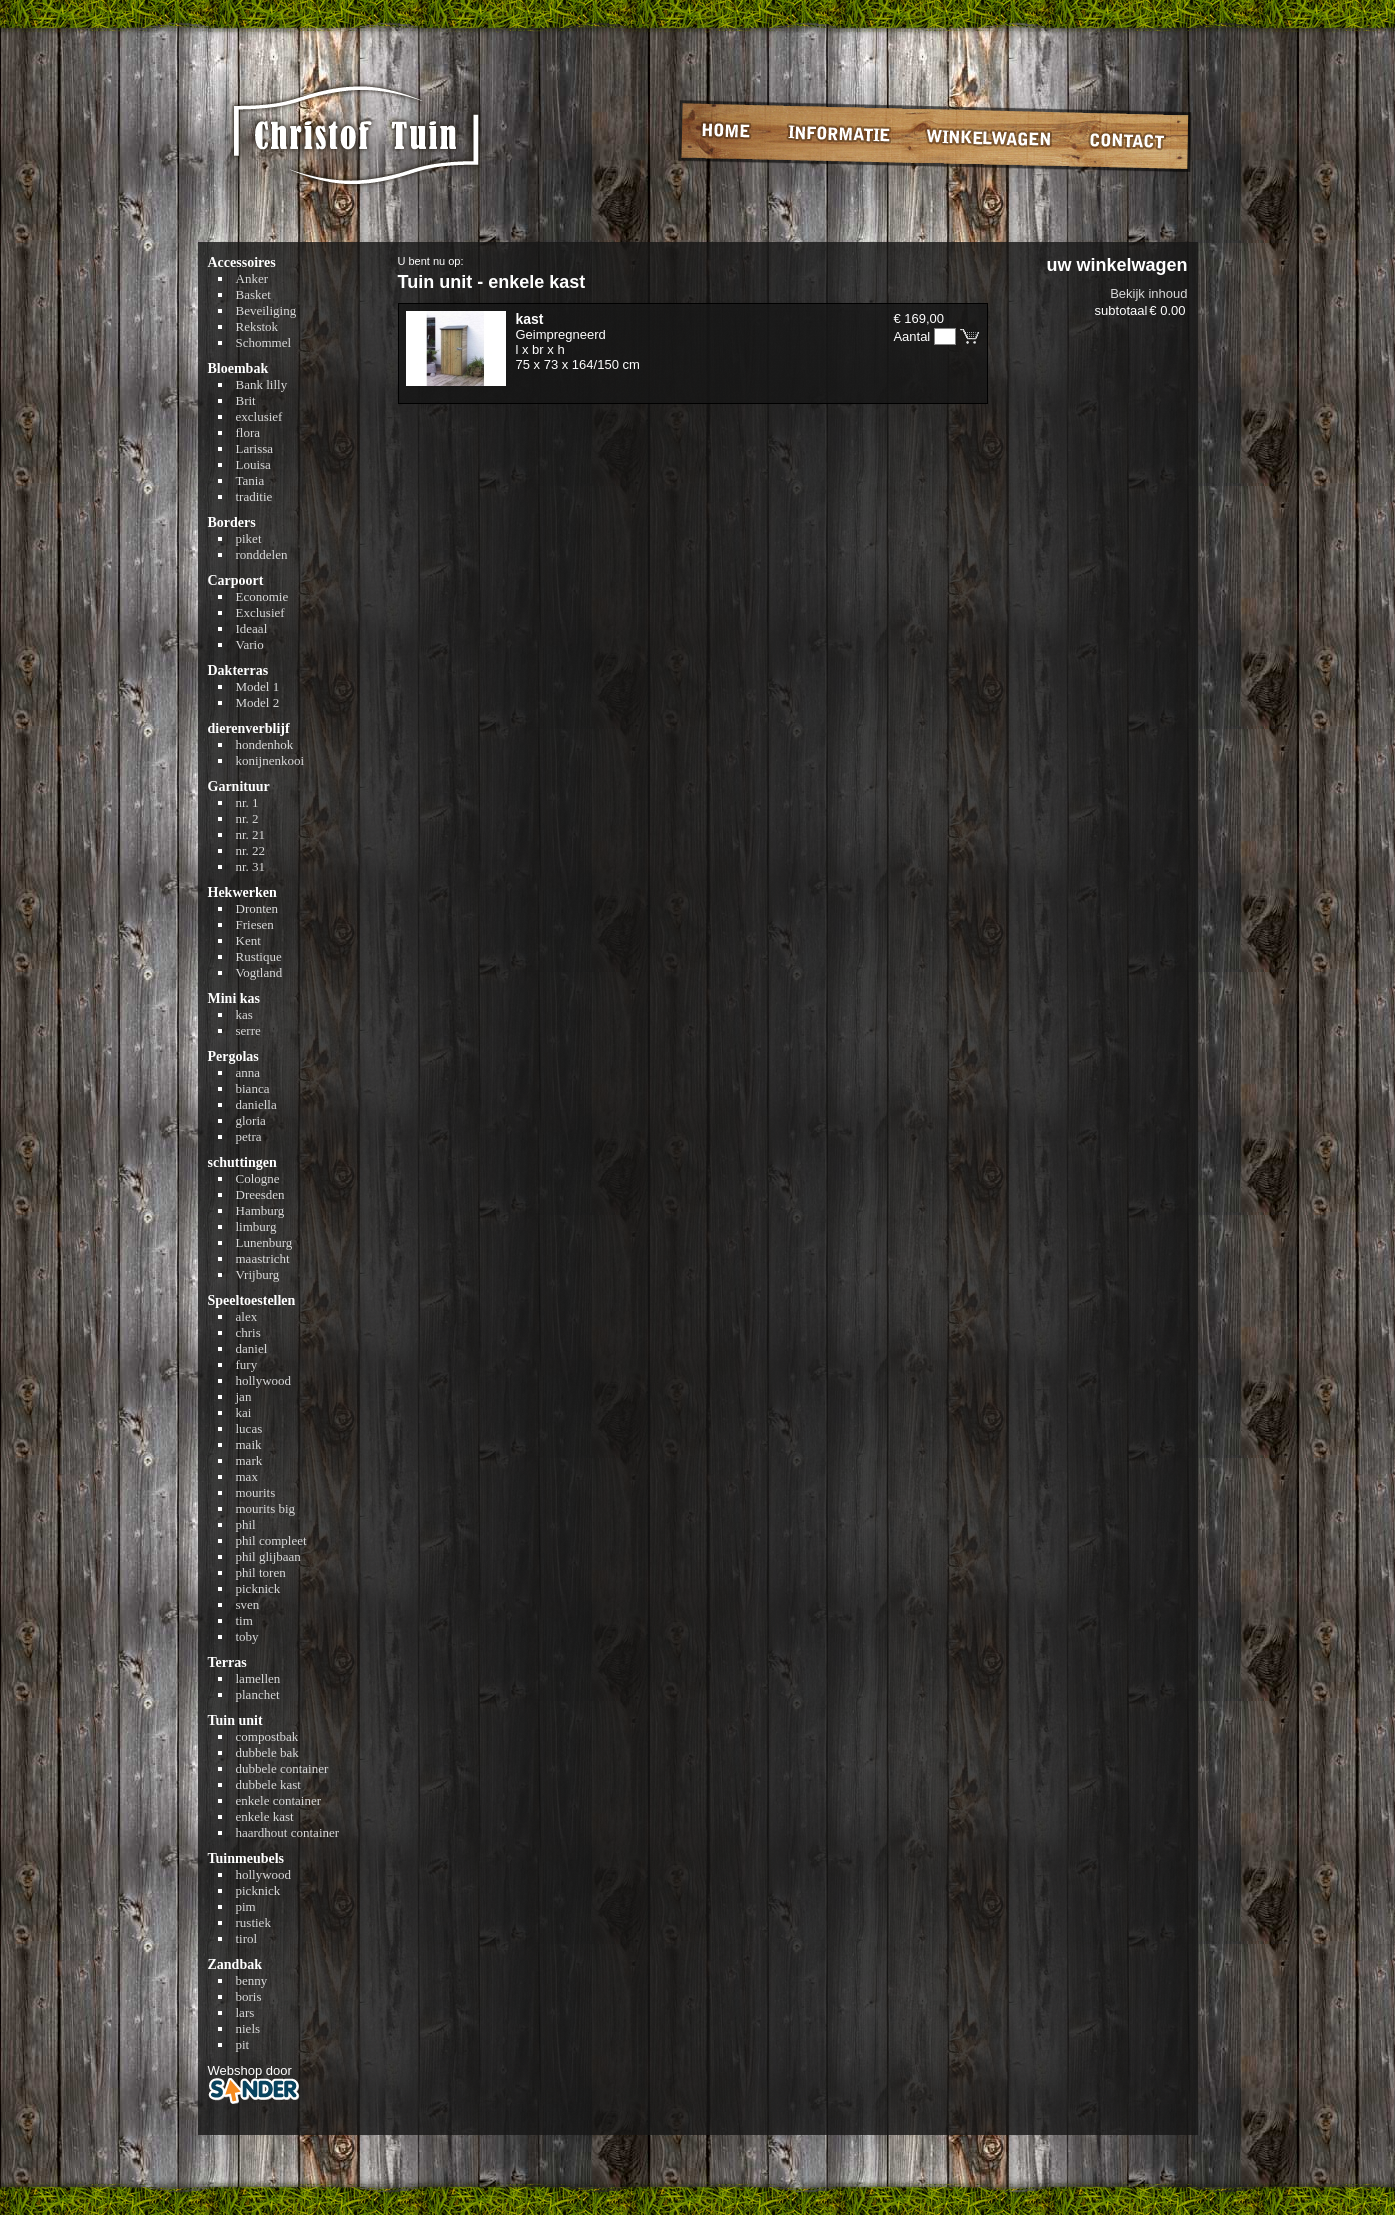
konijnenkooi (270, 760)
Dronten (257, 908)
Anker (252, 278)
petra (249, 1136)
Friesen (255, 924)
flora (248, 432)
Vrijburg (258, 1274)
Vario (250, 644)
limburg (256, 1226)
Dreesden (260, 1194)
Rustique (259, 956)
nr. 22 (251, 850)
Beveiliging (266, 310)
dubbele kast (268, 1784)
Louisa (253, 464)
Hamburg (260, 1210)
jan (244, 1396)
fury (247, 1364)
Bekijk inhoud (1148, 293)
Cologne (258, 1178)
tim (244, 1620)
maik (249, 1444)
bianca (253, 1088)
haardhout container (288, 1832)
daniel (252, 1348)
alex (247, 1316)
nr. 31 (251, 866)
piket (249, 538)
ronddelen (262, 554)
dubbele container (282, 1768)
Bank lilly (262, 384)
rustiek (253, 1922)
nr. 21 (251, 834)
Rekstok (257, 326)
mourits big (266, 1508)
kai (244, 1412)
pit (243, 2044)
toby (247, 1636)
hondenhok (265, 744)
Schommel (264, 342)
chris (248, 1332)
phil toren (261, 1572)
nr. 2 (247, 818)
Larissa (255, 448)
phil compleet (271, 1540)
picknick (258, 1588)
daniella (256, 1104)
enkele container (279, 1800)
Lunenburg (264, 1242)
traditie (254, 496)
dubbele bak (267, 1752)
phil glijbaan (268, 1556)
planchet (258, 1694)
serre (248, 1030)
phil (246, 1524)
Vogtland (259, 972)
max (247, 1476)
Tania (250, 480)
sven (248, 1604)
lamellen (258, 1678)
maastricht (263, 1258)
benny (252, 1980)
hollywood (264, 1380)
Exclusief (260, 612)
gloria (251, 1120)
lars (245, 2012)
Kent (248, 940)
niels (248, 2028)
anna (248, 1072)
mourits (256, 1492)
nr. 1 (247, 802)
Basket (253, 294)
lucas (249, 1428)
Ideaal (252, 628)
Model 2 (258, 702)
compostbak (267, 1736)
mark (249, 1460)
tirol (247, 1938)
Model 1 (258, 686)
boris (249, 1996)
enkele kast (265, 1816)
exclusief (259, 416)
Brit (246, 400)
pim (246, 1906)
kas (244, 1014)
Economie (262, 596)
